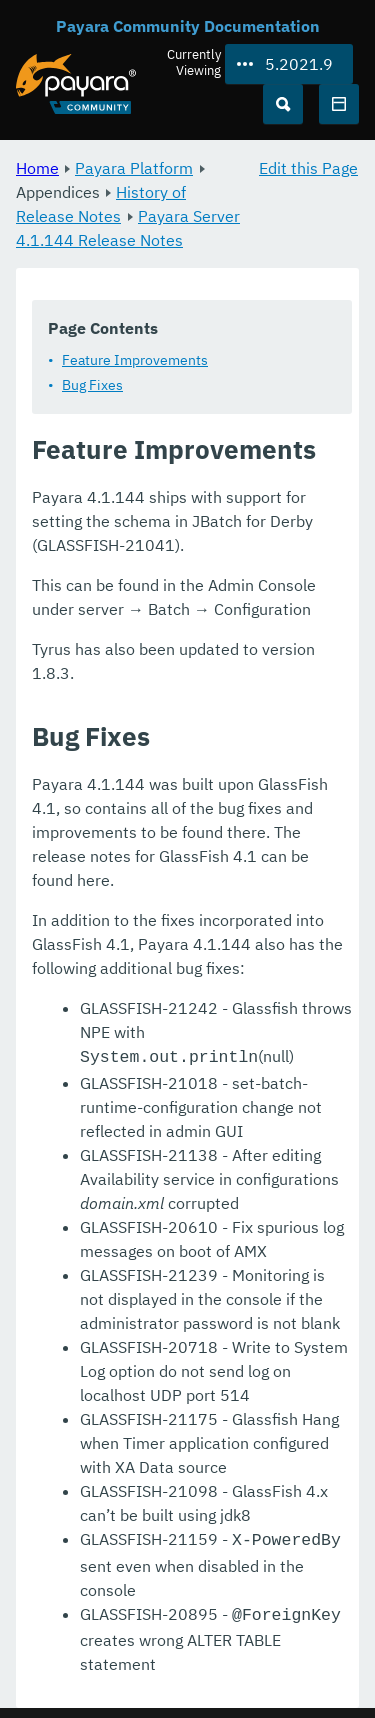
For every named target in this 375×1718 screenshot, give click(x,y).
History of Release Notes (101, 204)
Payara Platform (134, 168)
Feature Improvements (135, 360)
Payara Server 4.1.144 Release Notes (128, 228)
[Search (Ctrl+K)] (283, 104)
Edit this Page (308, 168)
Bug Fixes (92, 385)
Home (37, 168)
